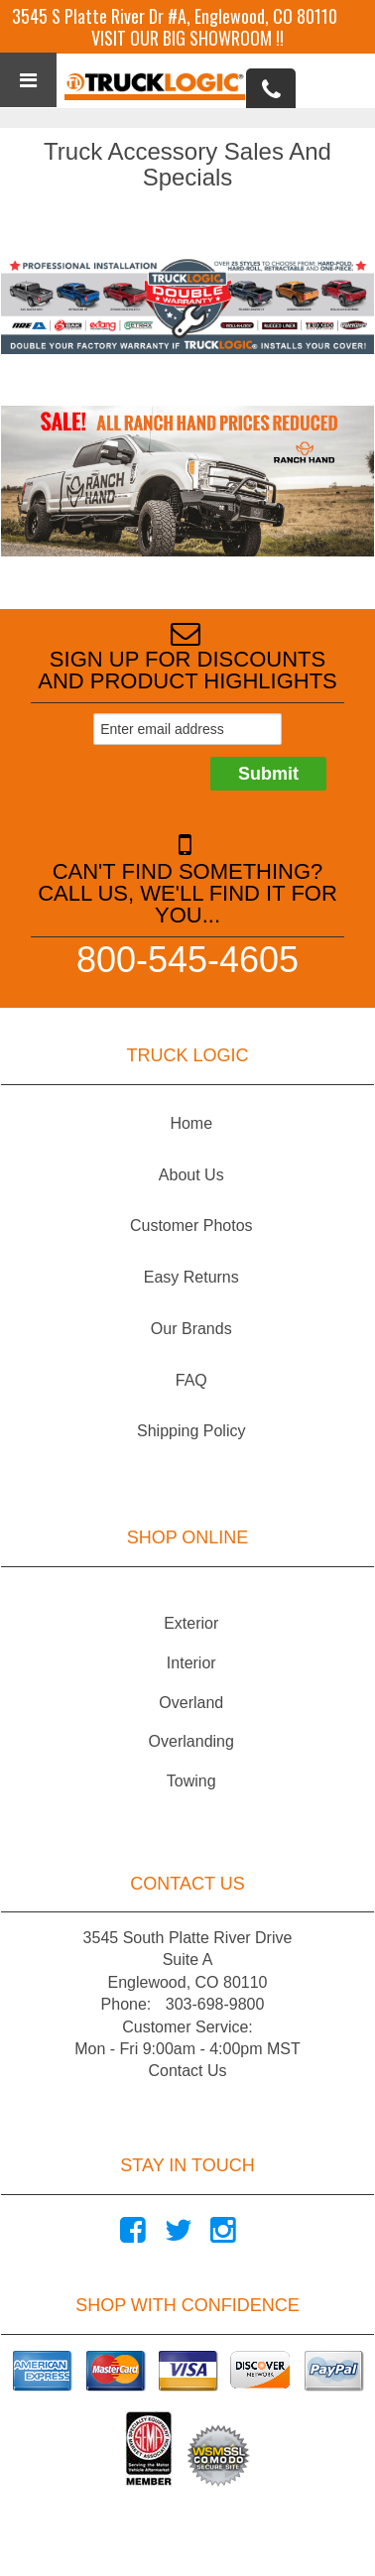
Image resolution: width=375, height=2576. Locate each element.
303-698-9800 (215, 2004)
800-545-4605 (187, 958)
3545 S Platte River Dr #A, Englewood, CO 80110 (174, 16)
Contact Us (187, 2070)
